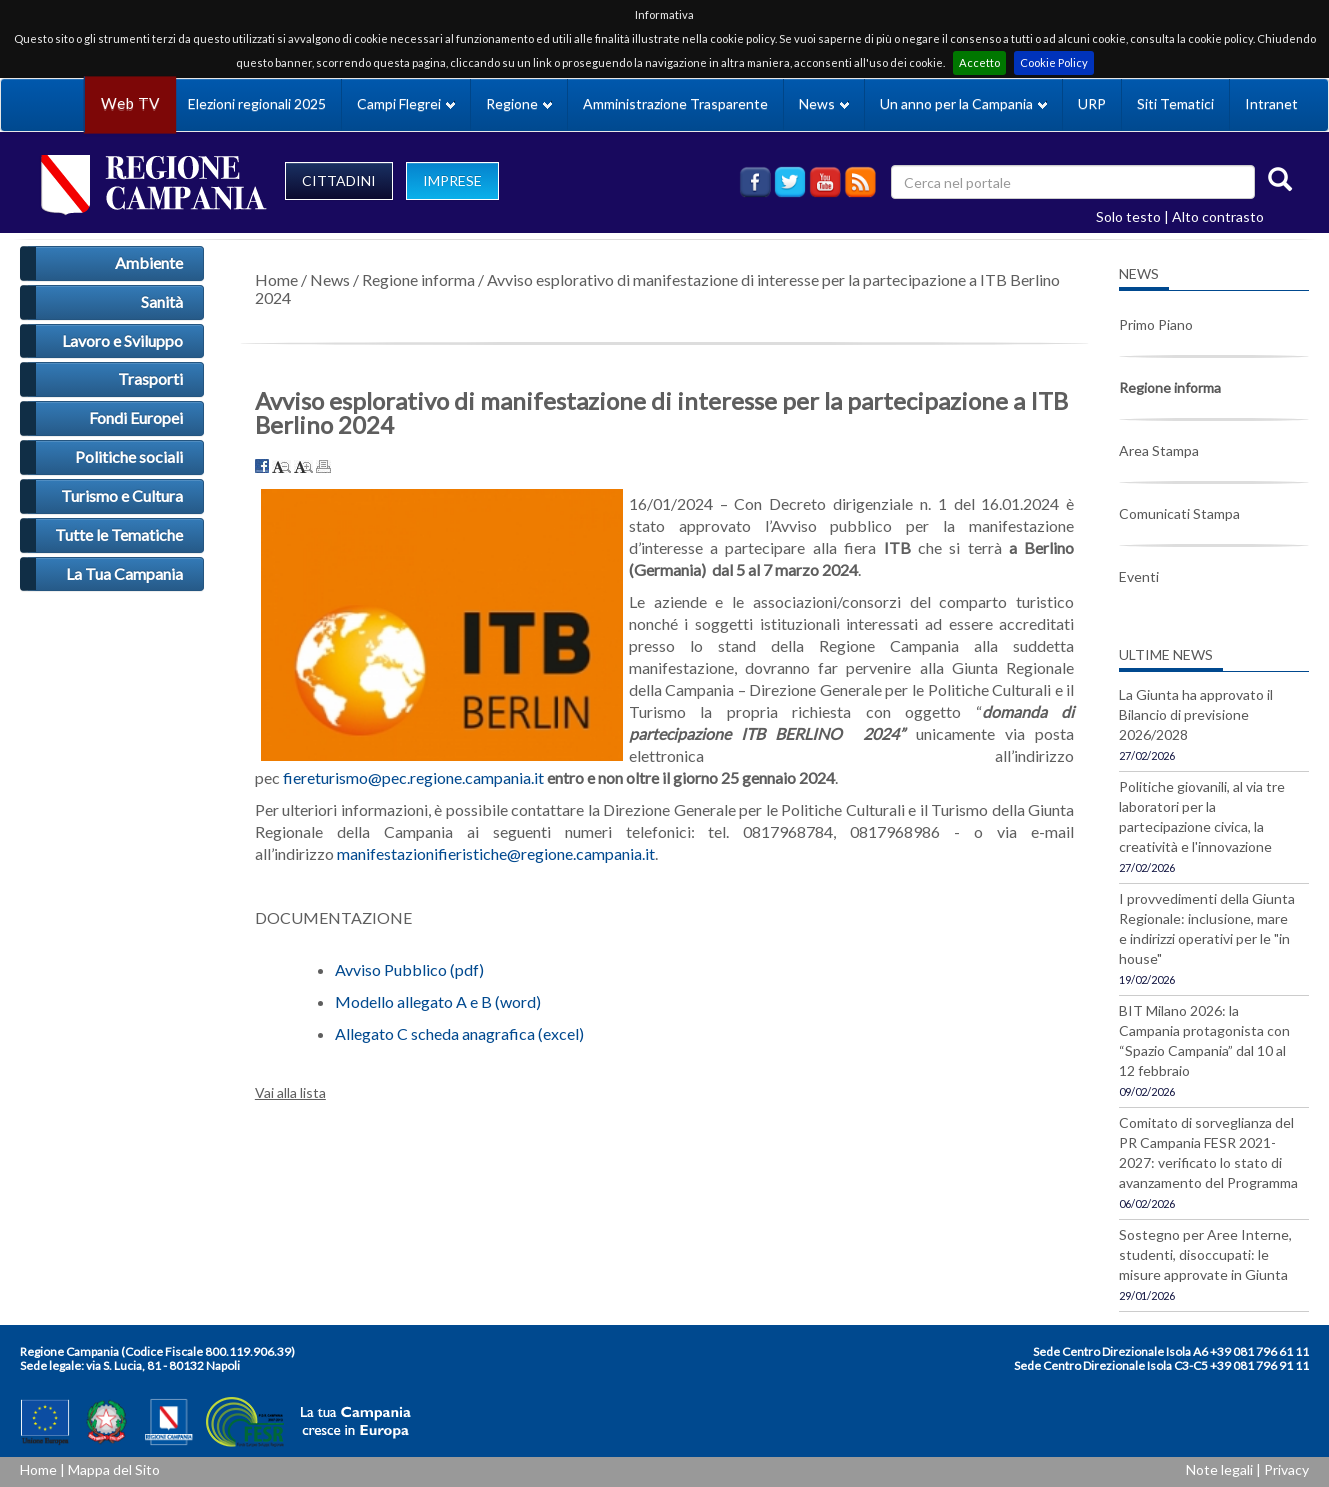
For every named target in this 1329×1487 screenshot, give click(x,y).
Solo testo (1128, 216)
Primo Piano (1156, 324)
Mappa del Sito (114, 1469)
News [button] (824, 103)
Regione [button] (519, 103)
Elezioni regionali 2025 (257, 103)
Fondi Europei (136, 417)
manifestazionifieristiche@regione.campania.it (496, 853)
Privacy (1286, 1469)
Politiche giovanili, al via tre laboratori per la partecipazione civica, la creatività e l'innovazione (1202, 816)
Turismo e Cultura (122, 495)
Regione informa (418, 279)
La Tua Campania (124, 573)
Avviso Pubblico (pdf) (409, 969)
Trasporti (150, 378)
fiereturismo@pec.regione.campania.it (413, 777)
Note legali (1219, 1469)
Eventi (1139, 576)
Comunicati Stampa (1179, 513)
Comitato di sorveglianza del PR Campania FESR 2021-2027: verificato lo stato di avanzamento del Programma (1208, 1152)
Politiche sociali (129, 456)
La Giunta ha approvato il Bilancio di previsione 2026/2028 (1196, 714)
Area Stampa (1159, 450)
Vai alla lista (290, 1092)
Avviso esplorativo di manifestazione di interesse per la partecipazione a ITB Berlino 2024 (657, 288)
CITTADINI (339, 180)
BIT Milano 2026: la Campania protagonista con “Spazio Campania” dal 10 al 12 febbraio (1204, 1040)
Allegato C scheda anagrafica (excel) (459, 1033)
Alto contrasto (1218, 216)
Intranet (1271, 103)
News (330, 279)
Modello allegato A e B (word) (438, 1001)
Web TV (130, 103)
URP (1092, 103)
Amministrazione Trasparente (675, 103)
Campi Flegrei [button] (406, 103)
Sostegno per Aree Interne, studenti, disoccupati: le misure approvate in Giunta (1205, 1254)
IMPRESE (452, 180)
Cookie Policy (1054, 62)
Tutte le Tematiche (119, 534)
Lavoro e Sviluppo (122, 340)
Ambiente (149, 262)
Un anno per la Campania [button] (963, 103)
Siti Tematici (1175, 103)
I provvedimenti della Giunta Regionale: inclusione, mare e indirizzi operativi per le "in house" (1207, 928)
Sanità (162, 301)
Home (276, 279)
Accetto (979, 62)
